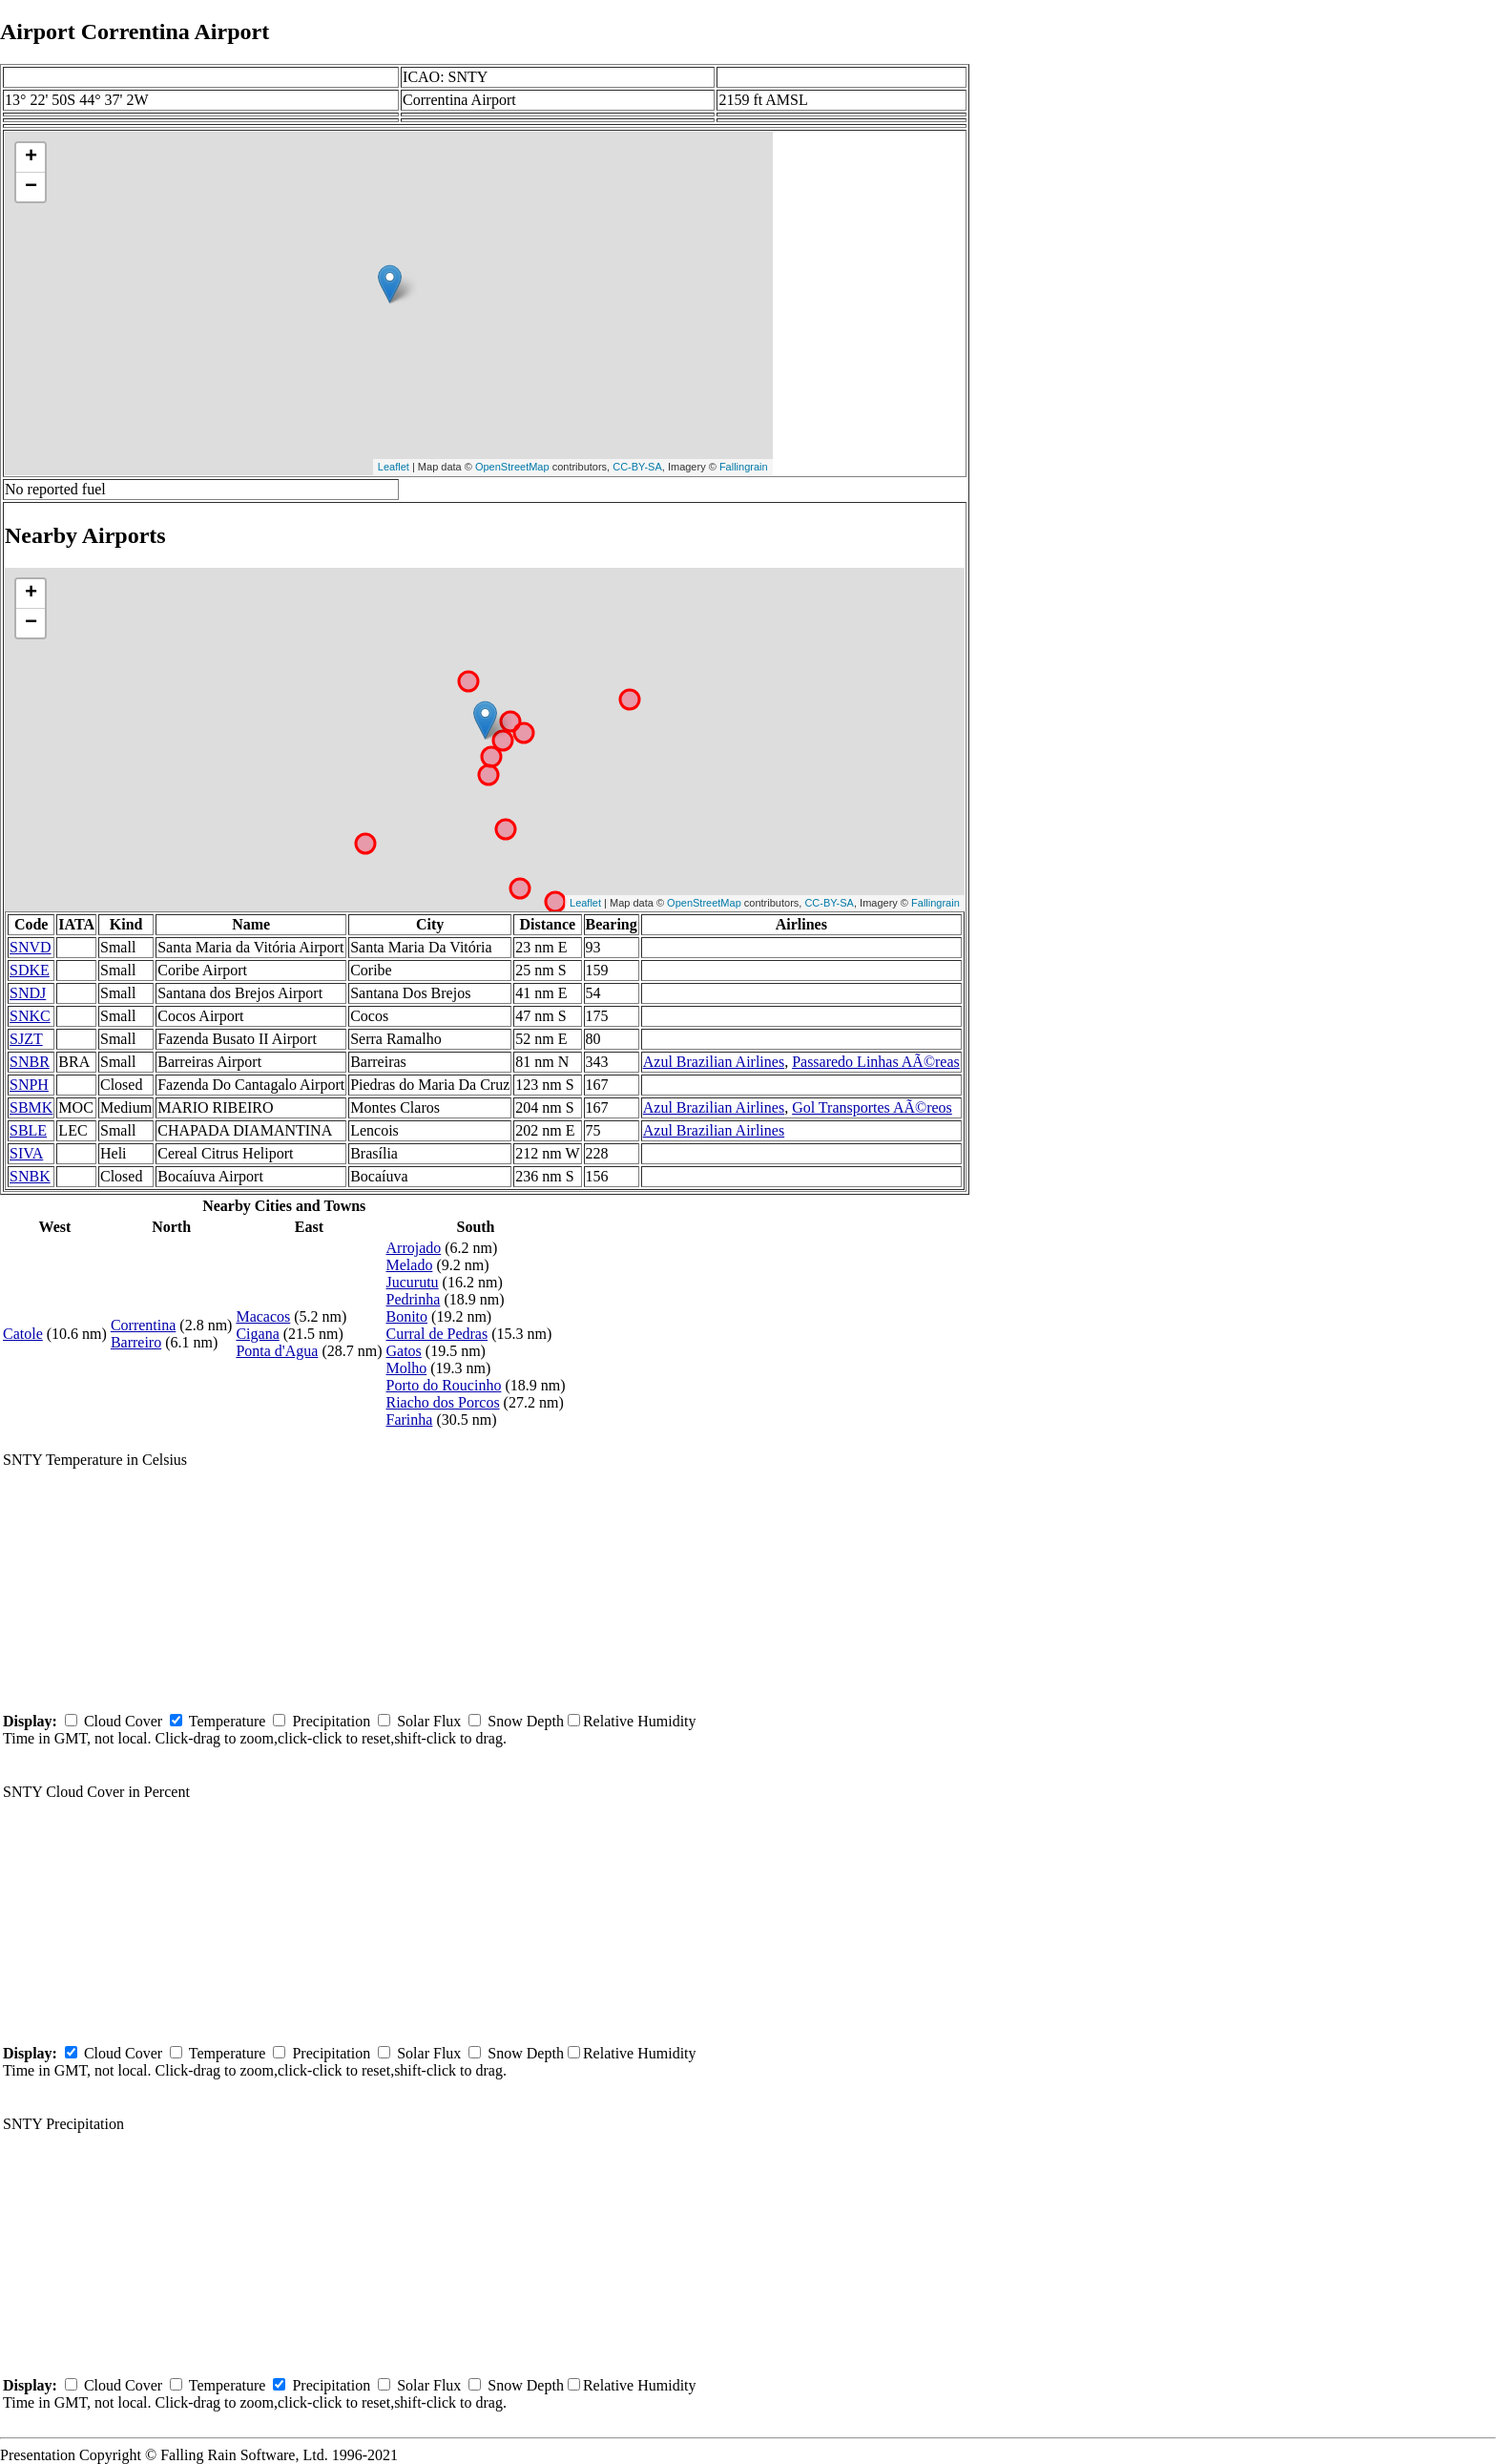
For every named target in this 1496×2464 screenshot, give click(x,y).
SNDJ (28, 993)
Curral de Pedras (437, 1334)
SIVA (26, 1153)
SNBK (30, 1176)
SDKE (30, 970)
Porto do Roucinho (444, 1385)
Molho (406, 1368)
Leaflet (393, 466)
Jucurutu (412, 1282)
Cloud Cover (123, 1721)
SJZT (26, 1039)
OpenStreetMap (512, 466)
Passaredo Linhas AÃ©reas (876, 1062)
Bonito (407, 1316)
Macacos (263, 1316)
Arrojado (414, 1248)
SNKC (30, 1016)
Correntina (143, 1325)
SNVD (31, 947)
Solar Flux (429, 1721)
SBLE (28, 1130)
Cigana (257, 1334)
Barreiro (136, 1342)
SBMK (31, 1107)
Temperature (227, 1721)
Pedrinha (413, 1299)
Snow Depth (526, 1721)
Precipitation (331, 1721)
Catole (23, 1334)
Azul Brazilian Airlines (713, 1062)
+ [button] (31, 157)
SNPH (29, 1084)
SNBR (30, 1062)
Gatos (404, 1351)
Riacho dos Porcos (443, 1402)
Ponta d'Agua (277, 1351)
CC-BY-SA (637, 466)
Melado (409, 1265)
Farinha (409, 1419)
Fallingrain (743, 466)
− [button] (31, 187)
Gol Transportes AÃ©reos (872, 1107)
